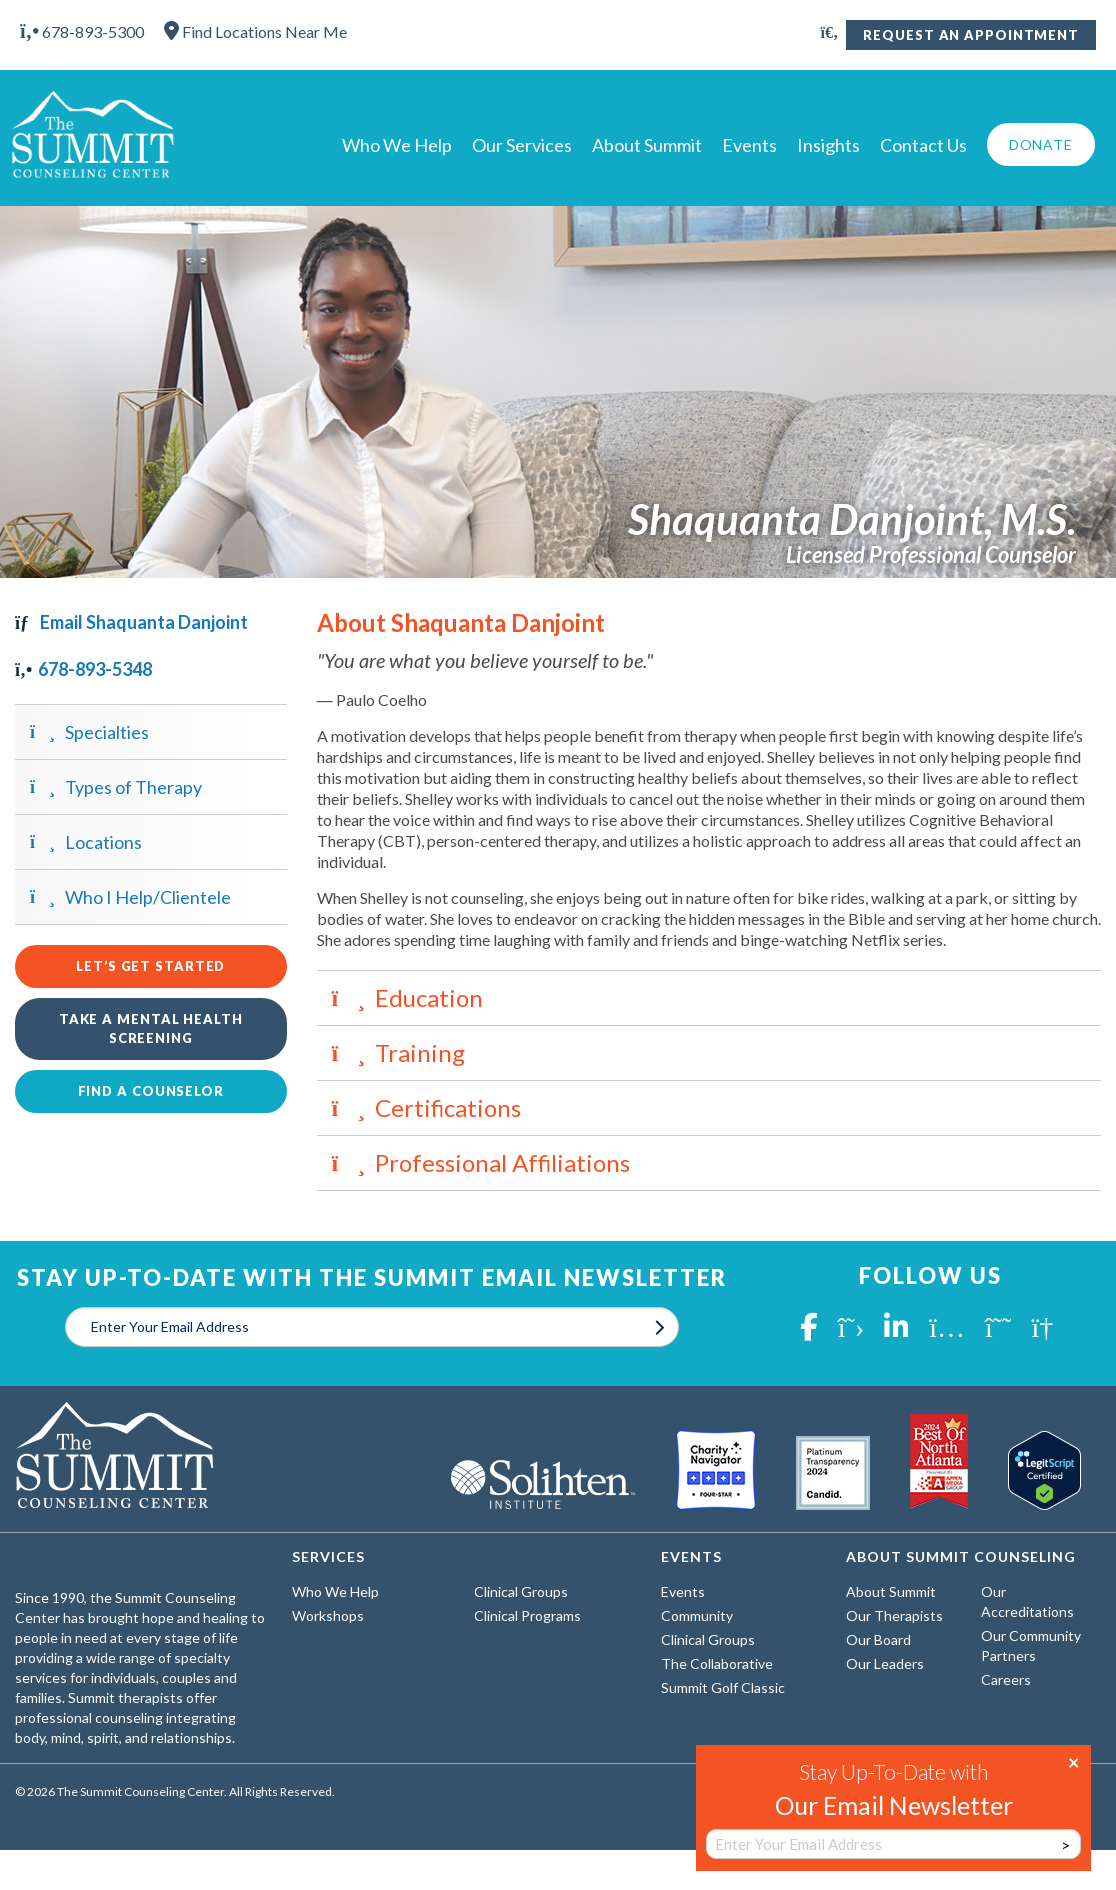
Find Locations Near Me (255, 31)
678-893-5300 (82, 31)
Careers (1006, 1679)
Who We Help (397, 145)
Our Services (522, 145)
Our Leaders (885, 1663)
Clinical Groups (521, 1591)
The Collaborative (717, 1663)
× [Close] (1074, 1761)
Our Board (878, 1639)
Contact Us (923, 145)
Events (749, 145)
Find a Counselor (151, 1091)
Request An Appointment (971, 35)
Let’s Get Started (150, 966)
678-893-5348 (83, 669)
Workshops (328, 1615)
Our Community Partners (1031, 1645)
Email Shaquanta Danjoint (131, 622)
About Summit (647, 145)
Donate (1041, 144)
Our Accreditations (1027, 1601)
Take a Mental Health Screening (151, 1028)
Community (697, 1615)
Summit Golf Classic (723, 1687)
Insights (828, 145)
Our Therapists (894, 1615)
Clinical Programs (527, 1615)
